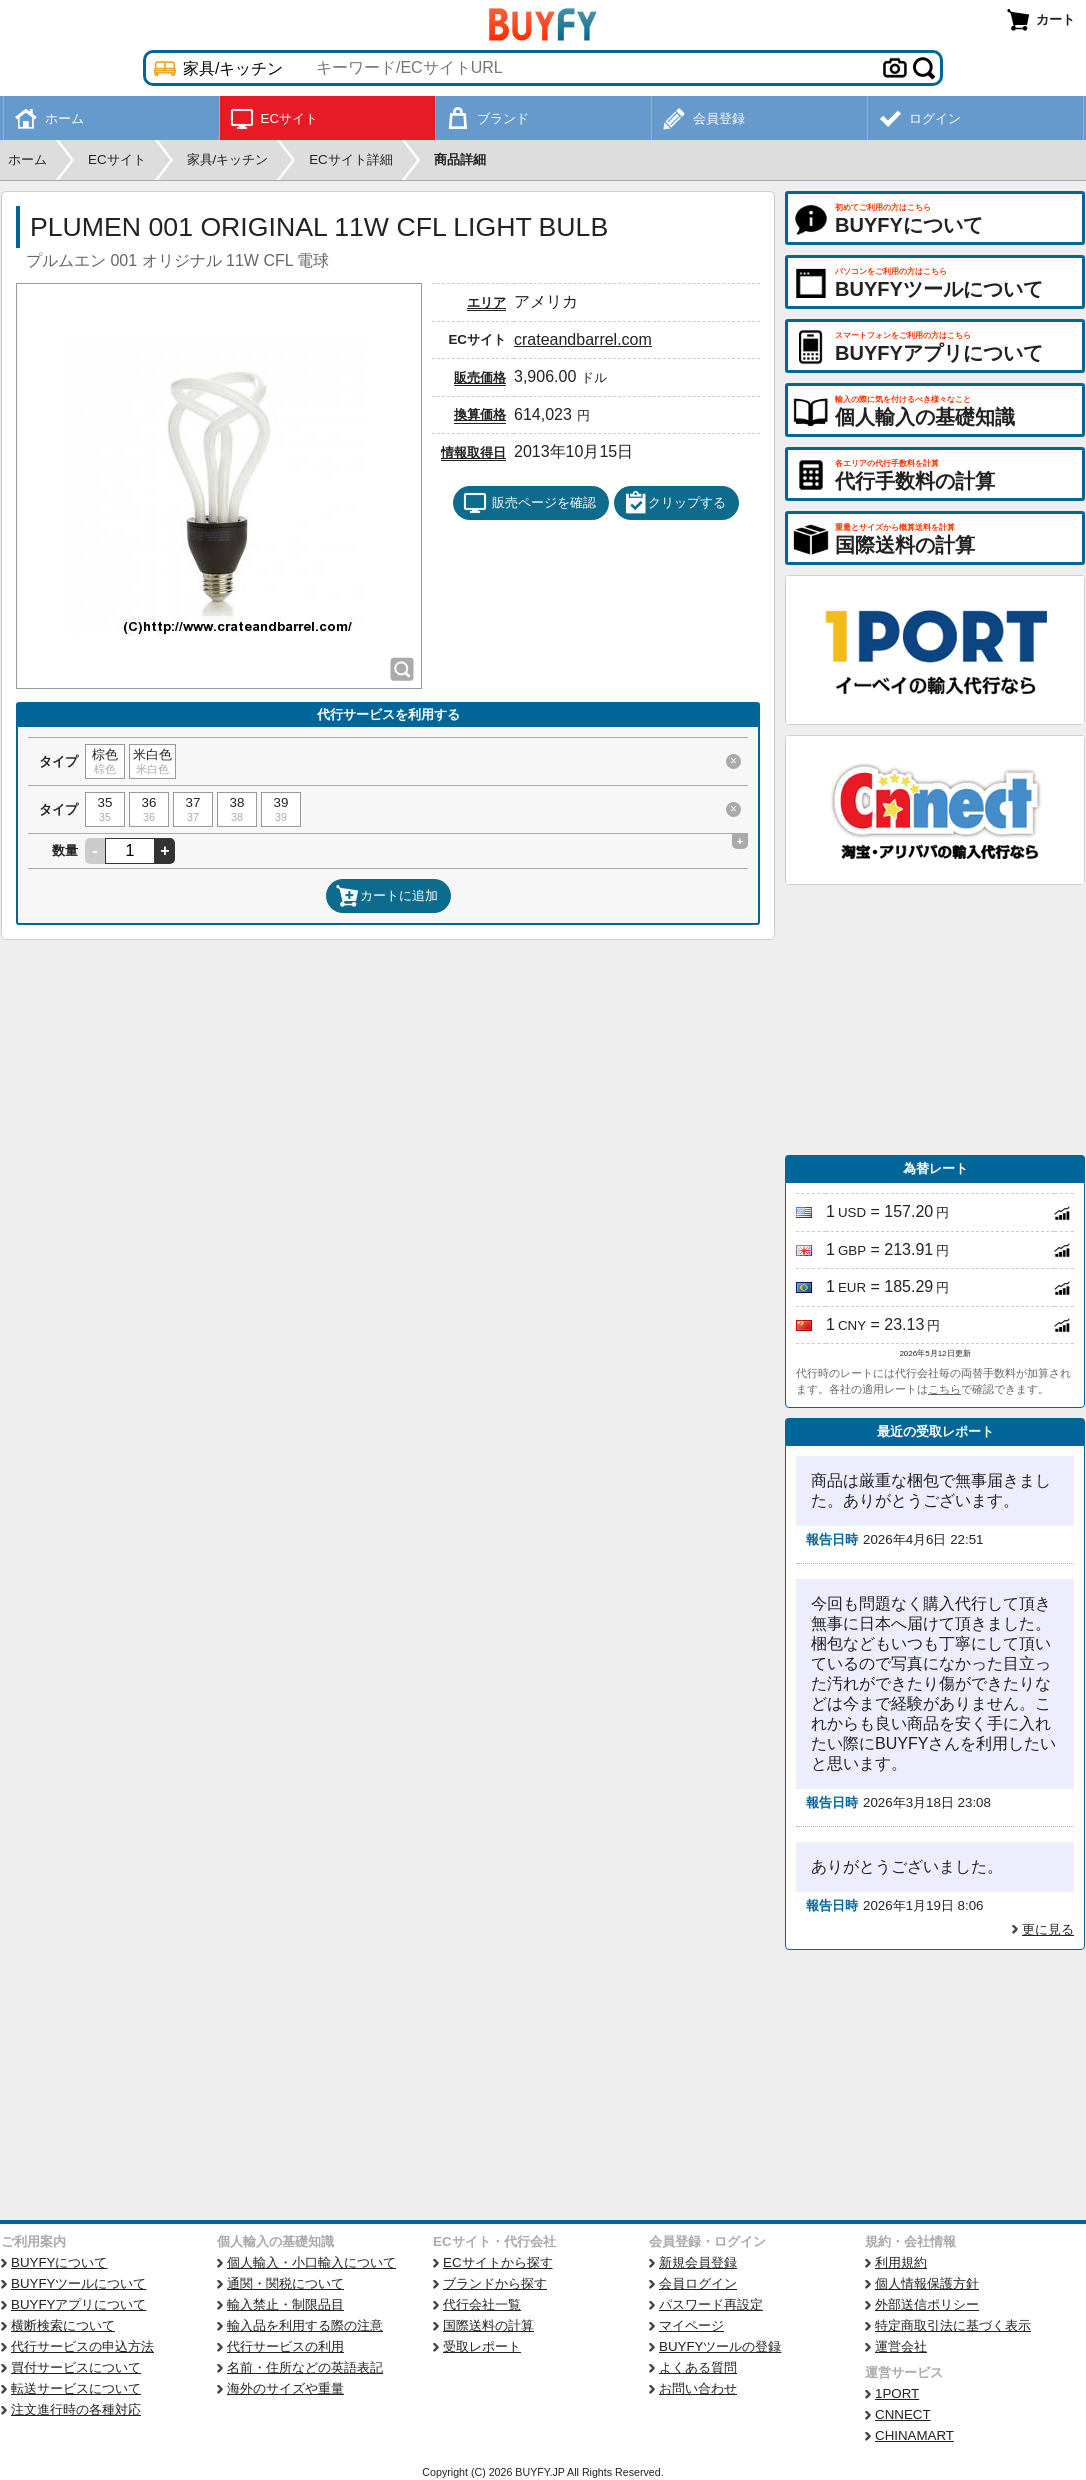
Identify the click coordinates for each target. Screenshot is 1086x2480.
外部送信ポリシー (927, 2304)
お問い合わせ (698, 2388)
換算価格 (480, 414)
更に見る (1048, 1929)
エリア (486, 302)
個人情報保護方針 (927, 2283)
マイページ (691, 2325)
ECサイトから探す (498, 2262)
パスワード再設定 (711, 2304)
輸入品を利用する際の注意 (305, 2325)
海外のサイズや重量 (285, 2388)
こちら (944, 1389)
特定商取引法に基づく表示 (953, 2325)
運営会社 (901, 2346)
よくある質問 (698, 2367)
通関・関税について (285, 2283)
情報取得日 (473, 452)
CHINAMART (914, 2435)
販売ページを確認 (529, 503)
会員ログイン (698, 2283)
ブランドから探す (495, 2283)
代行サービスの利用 (285, 2346)
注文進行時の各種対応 (76, 2409)
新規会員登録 (698, 2262)
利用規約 (901, 2262)
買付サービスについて (76, 2367)
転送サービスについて (76, 2388)
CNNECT (903, 2414)
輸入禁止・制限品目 (285, 2304)
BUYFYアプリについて (78, 2304)
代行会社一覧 (482, 2304)
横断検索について (63, 2325)
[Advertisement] (935, 1020)
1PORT (897, 2393)
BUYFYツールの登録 (720, 2346)
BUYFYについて (59, 2262)
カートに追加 (387, 896)
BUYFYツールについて (78, 2283)
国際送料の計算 (488, 2325)
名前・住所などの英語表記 (305, 2367)
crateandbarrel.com (583, 339)
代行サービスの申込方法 (82, 2346)
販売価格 (480, 377)
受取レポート (482, 2346)
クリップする (675, 503)
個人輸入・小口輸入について (311, 2262)
